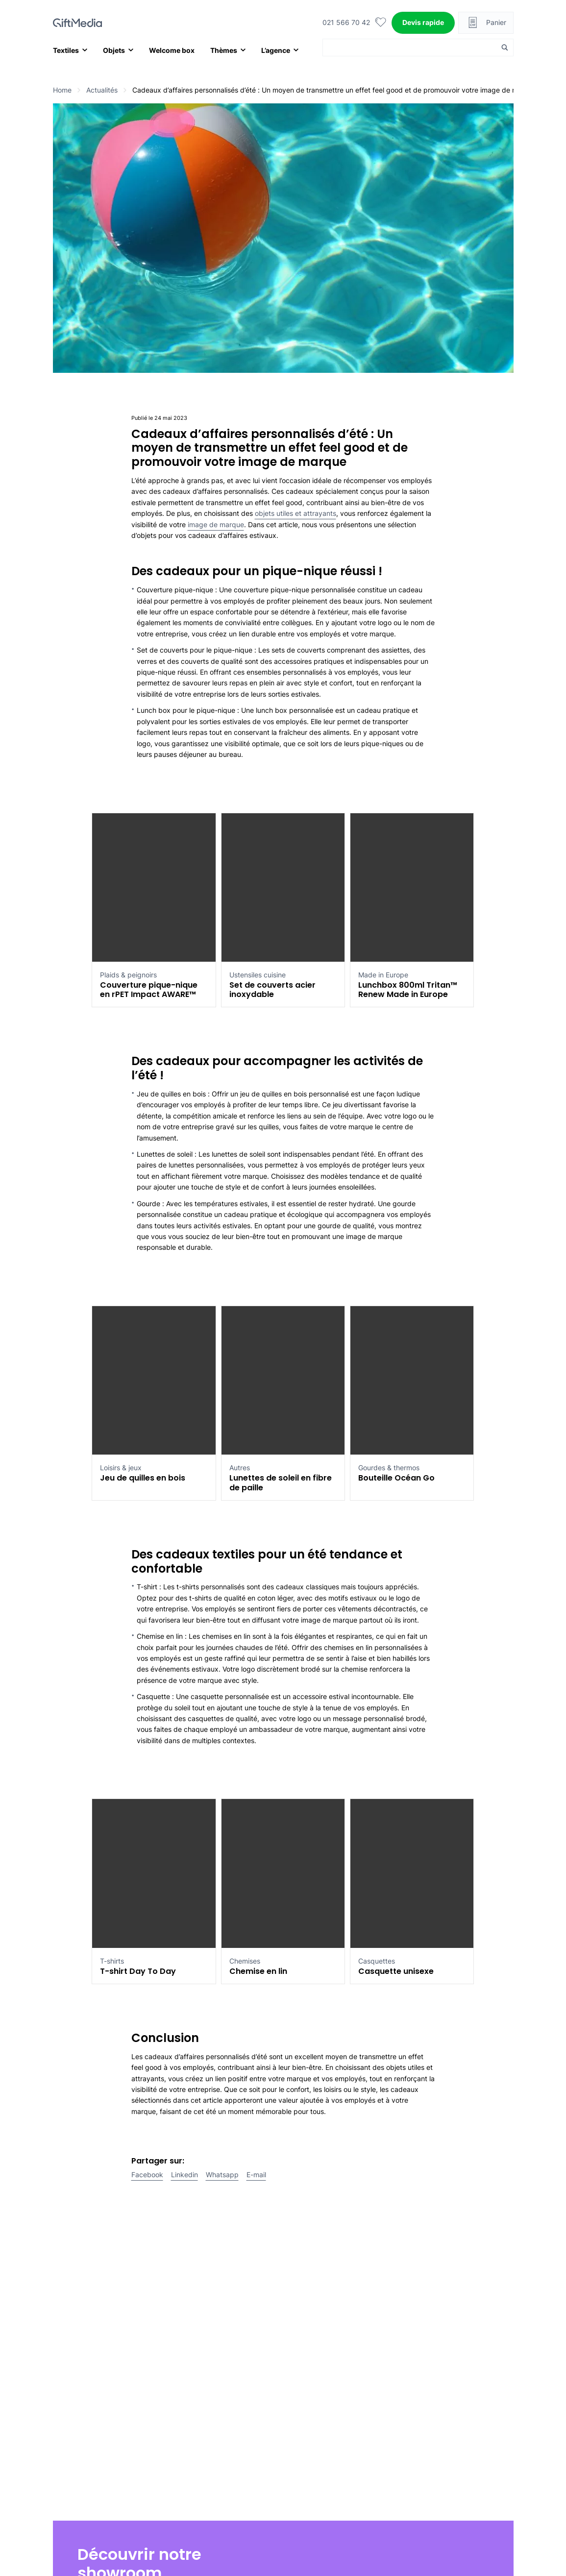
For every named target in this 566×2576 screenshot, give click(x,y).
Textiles (66, 50)
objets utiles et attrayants (295, 513)
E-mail (256, 2174)
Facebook (147, 2174)
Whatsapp (222, 2174)
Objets (114, 50)
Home (62, 90)
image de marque (216, 524)
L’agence (275, 50)
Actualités (102, 90)
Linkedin (184, 2174)
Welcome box (172, 50)
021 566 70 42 (346, 22)
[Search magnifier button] (504, 47)
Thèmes (223, 50)
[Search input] (411, 47)
